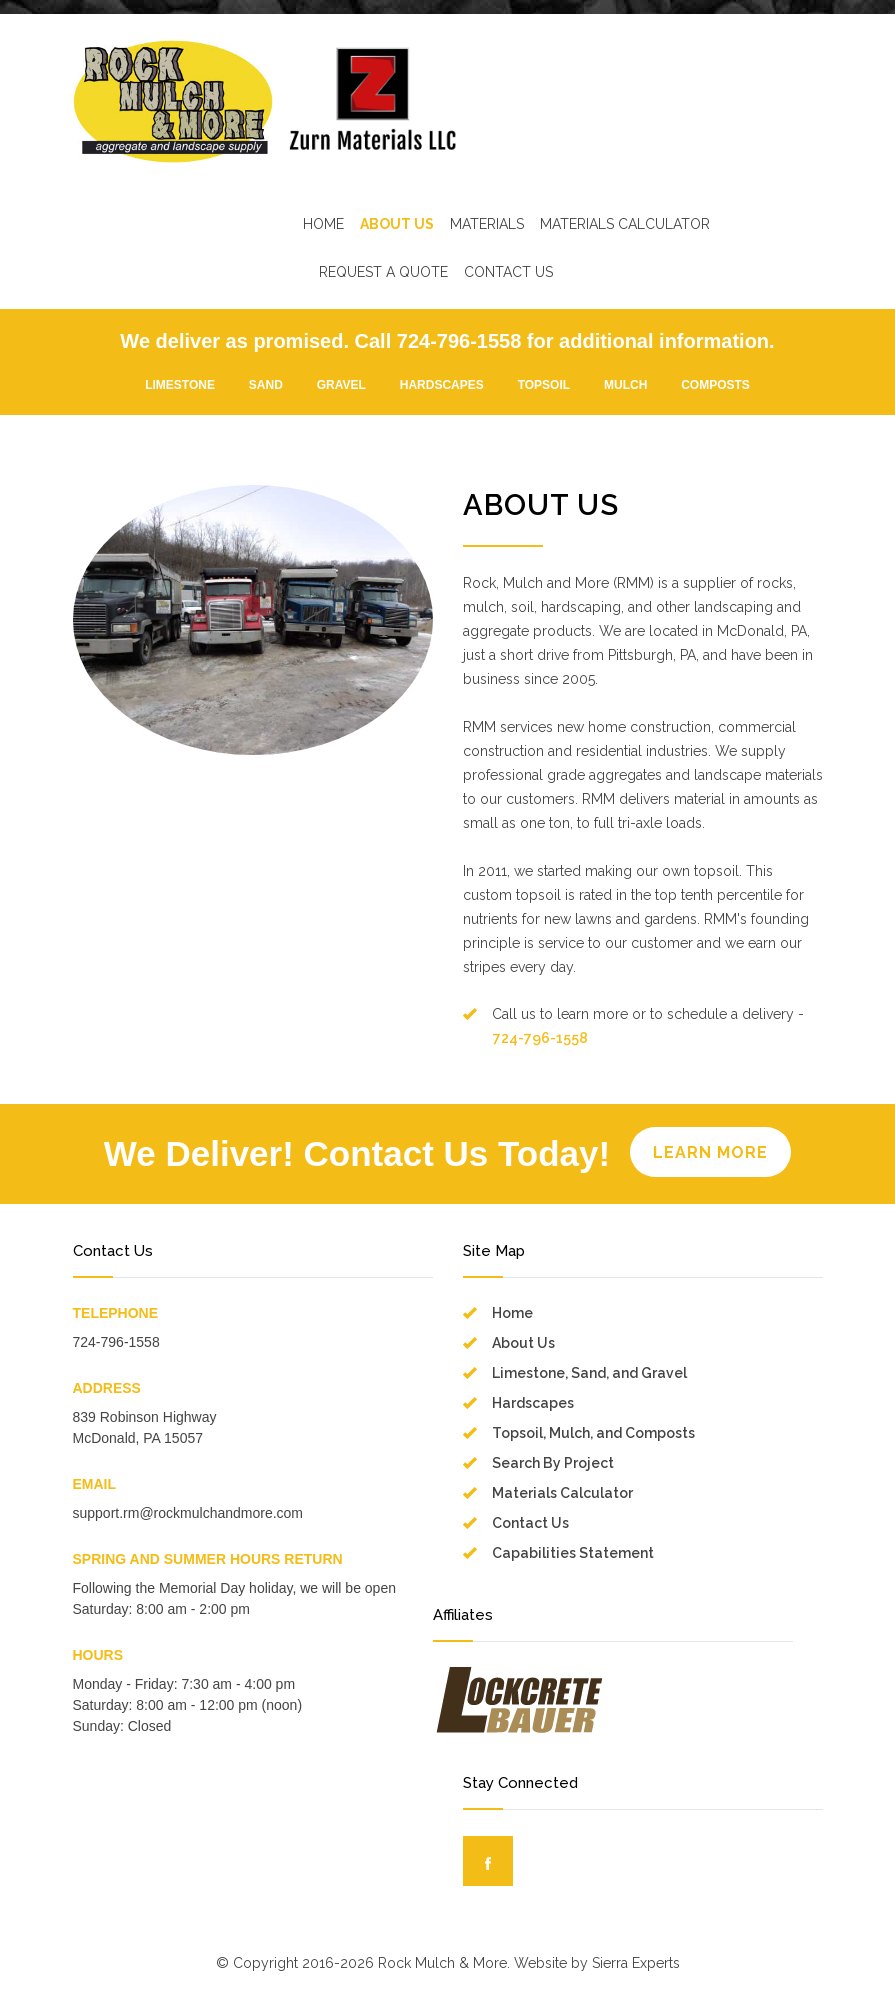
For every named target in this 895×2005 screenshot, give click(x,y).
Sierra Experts (636, 1963)
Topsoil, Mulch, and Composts (593, 1433)
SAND (266, 385)
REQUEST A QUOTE (383, 272)
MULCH (625, 385)
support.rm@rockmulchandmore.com (188, 1513)
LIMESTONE (180, 385)
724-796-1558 (540, 1038)
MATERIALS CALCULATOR (625, 224)
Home (512, 1313)
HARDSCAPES (442, 385)
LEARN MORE (710, 1152)
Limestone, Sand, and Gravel (589, 1373)
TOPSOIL (544, 385)
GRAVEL (341, 385)
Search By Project (553, 1463)
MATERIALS (487, 224)
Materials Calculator (562, 1493)
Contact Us (530, 1523)
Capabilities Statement (573, 1553)
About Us (523, 1343)
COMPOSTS (715, 385)
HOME (323, 224)
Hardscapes (533, 1403)
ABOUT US (397, 224)
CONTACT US (508, 272)
